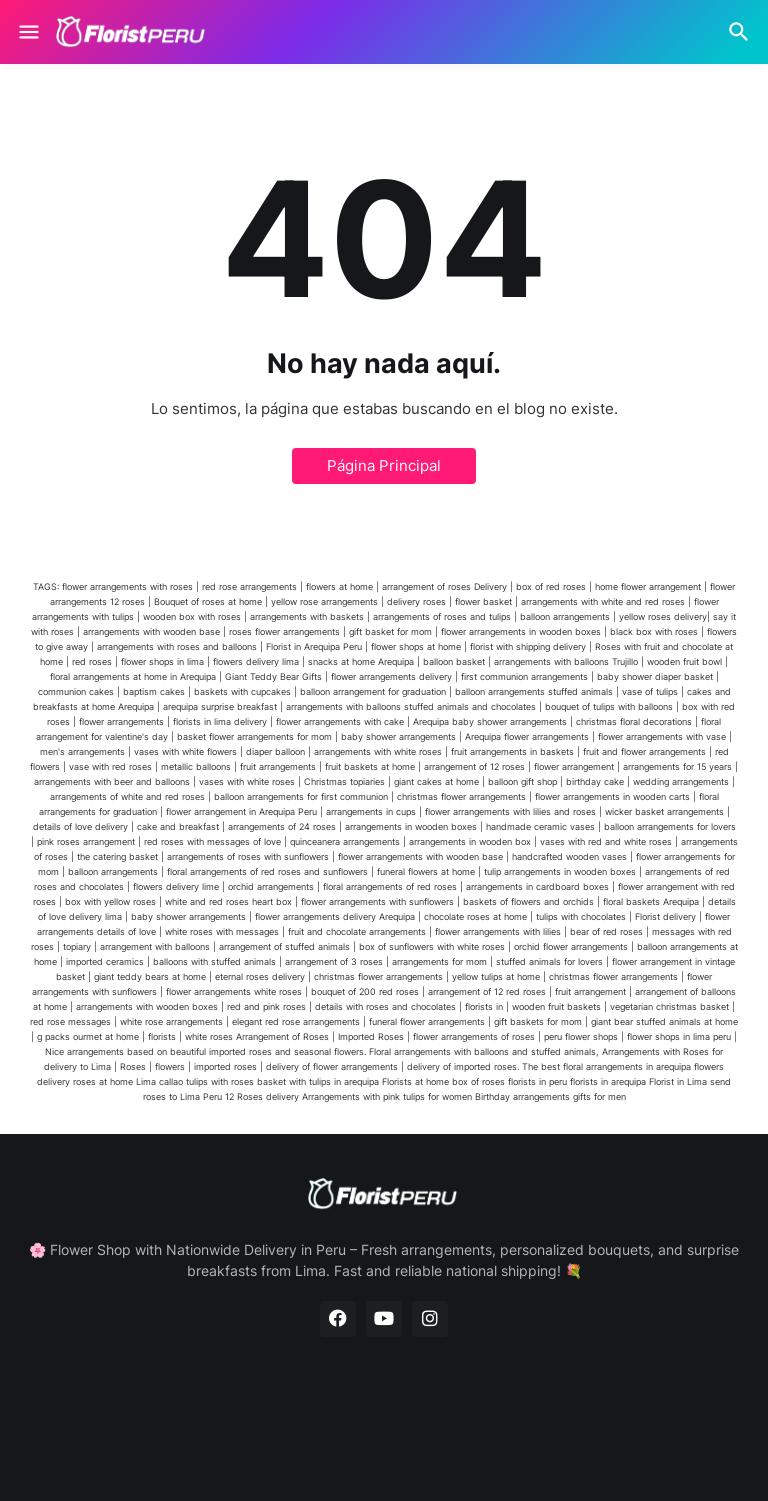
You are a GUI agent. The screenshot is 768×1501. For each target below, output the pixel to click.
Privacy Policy (409, 1421)
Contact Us (516, 1421)
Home (234, 1421)
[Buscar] (741, 32)
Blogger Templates (307, 1456)
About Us (308, 1421)
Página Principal (384, 465)
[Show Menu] (27, 32)
